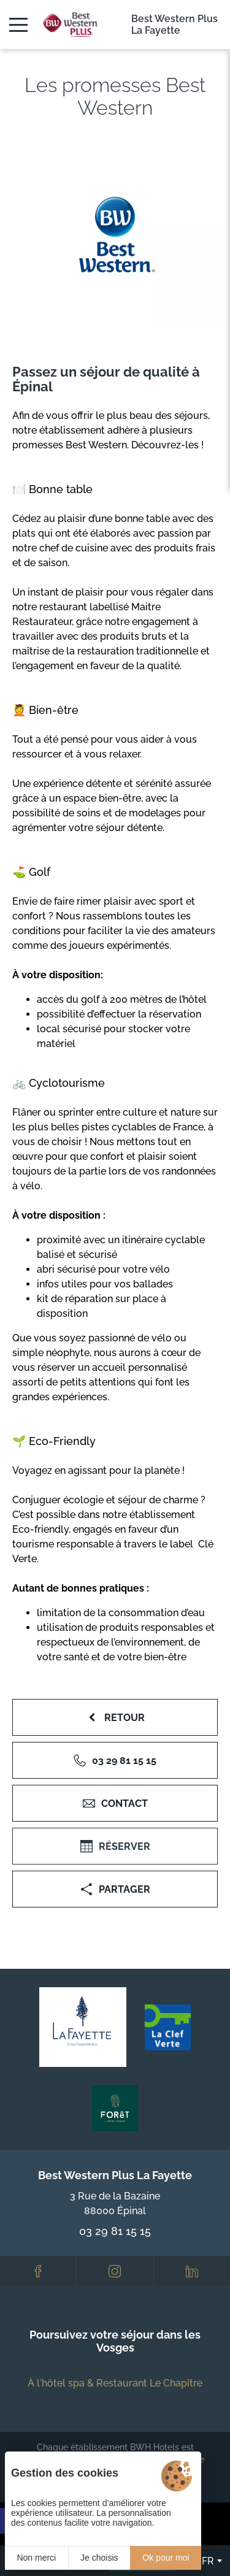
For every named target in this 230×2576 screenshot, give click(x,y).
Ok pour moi (165, 2558)
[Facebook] (38, 2271)
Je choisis (99, 2558)
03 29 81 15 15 (115, 2231)
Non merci (36, 2558)
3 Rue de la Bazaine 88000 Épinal (115, 2203)
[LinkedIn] (192, 2271)
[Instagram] (115, 2271)
